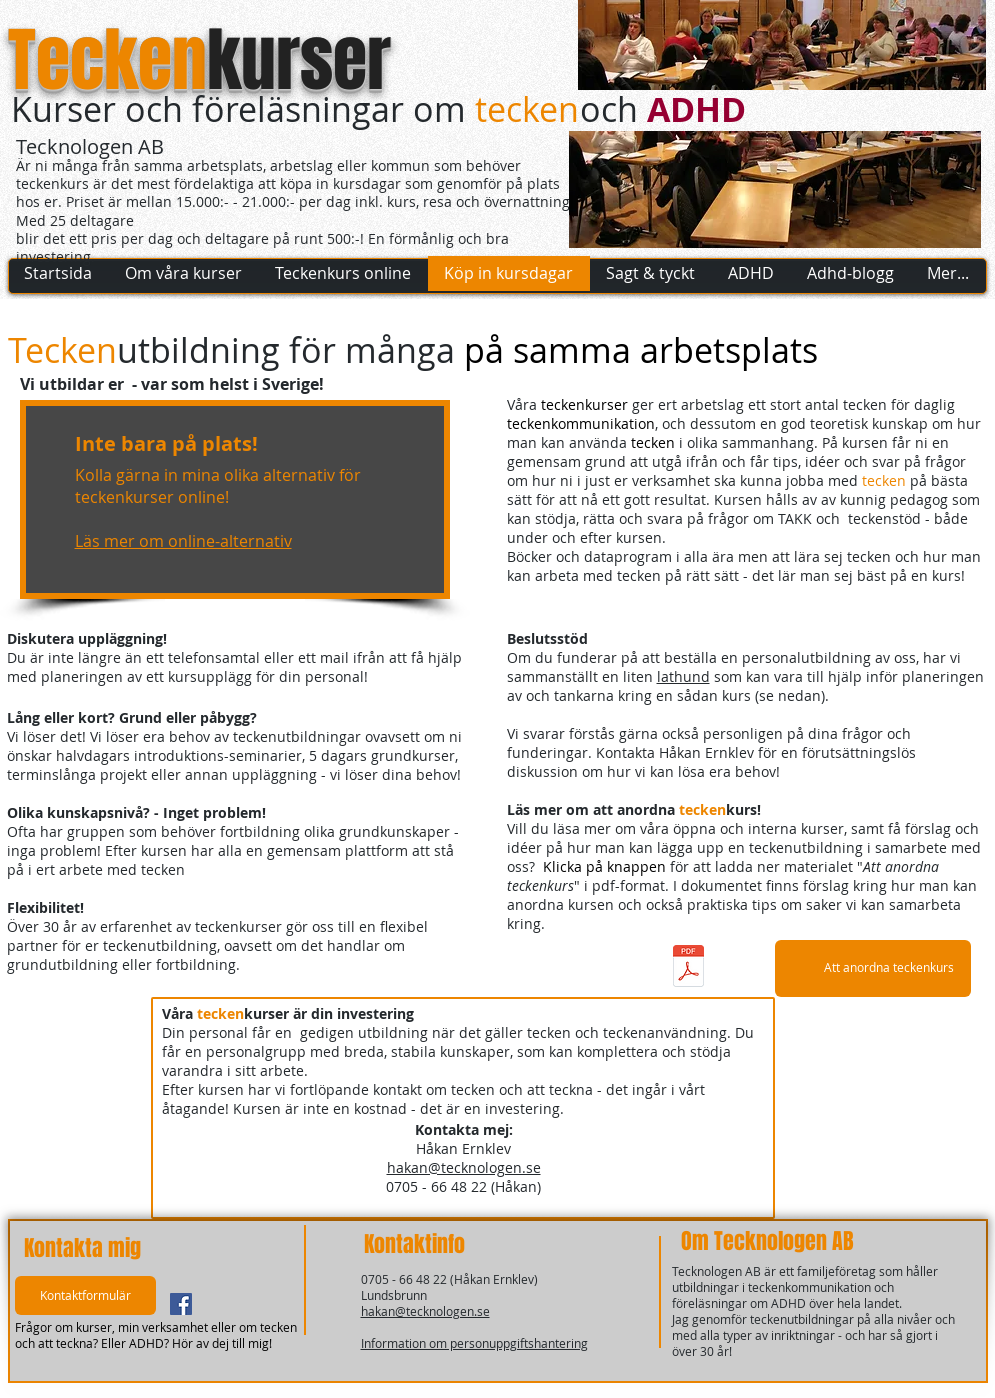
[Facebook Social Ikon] (181, 1304)
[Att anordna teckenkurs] (873, 968)
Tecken (107, 60)
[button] (85, 1295)
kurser (299, 60)
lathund (683, 676)
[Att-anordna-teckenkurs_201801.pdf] (689, 968)
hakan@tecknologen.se (464, 1167)
